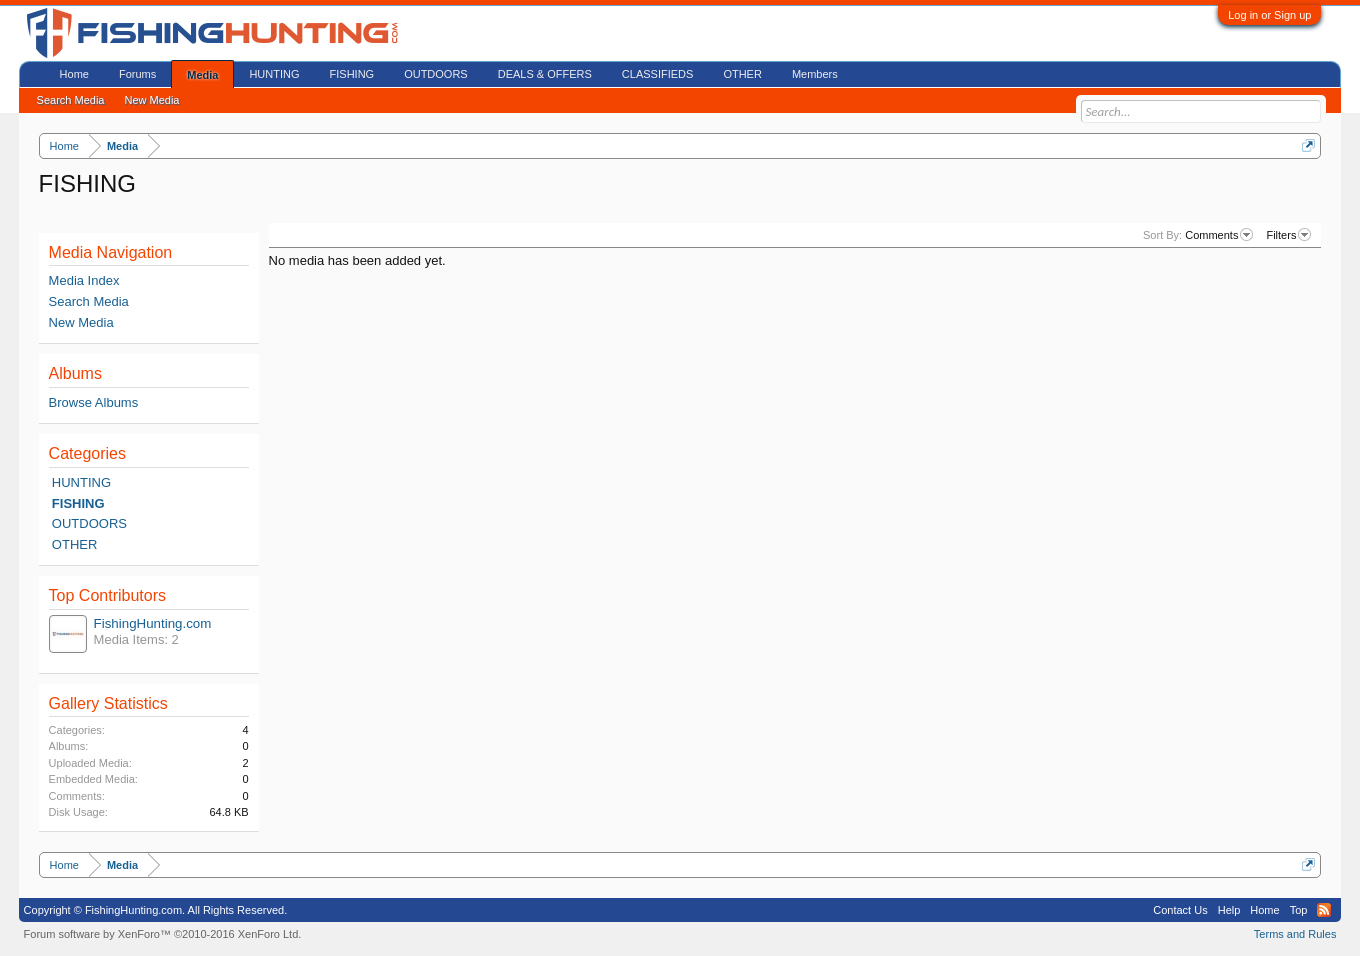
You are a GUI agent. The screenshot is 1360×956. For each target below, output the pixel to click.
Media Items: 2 (136, 639)
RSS (1324, 910)
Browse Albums (94, 402)
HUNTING (81, 482)
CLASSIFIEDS (658, 74)
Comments (1219, 235)
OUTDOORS (89, 523)
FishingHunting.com (153, 623)
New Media (81, 322)
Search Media (89, 301)
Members (815, 74)
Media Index (84, 280)
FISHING (78, 503)
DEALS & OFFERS (545, 74)
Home (74, 74)
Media (202, 75)
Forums (137, 74)
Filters (1288, 235)
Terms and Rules (1295, 934)
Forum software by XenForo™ (163, 934)
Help (1229, 910)
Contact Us (1180, 910)
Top (1299, 910)
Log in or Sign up (1269, 15)
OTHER (75, 544)
